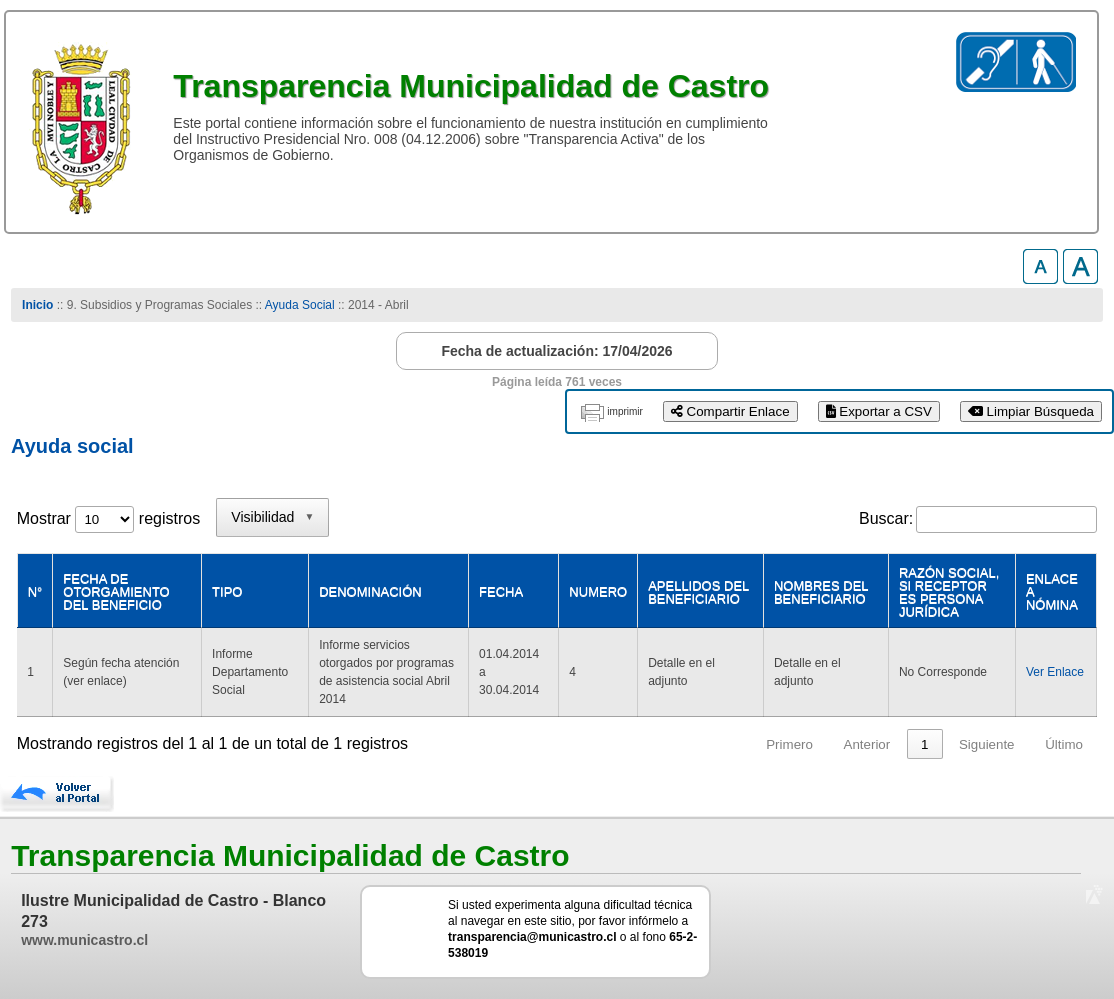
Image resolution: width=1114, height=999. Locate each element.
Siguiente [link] (987, 744)
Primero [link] (789, 744)
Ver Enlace (1055, 672)
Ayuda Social (301, 305)
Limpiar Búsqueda (1031, 411)
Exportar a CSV (879, 411)
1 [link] (924, 744)
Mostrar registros (108, 518)
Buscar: (886, 518)
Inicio (37, 305)
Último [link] (1064, 744)
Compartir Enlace (730, 411)
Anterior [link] (867, 744)
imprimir (625, 411)
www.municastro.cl (84, 940)
